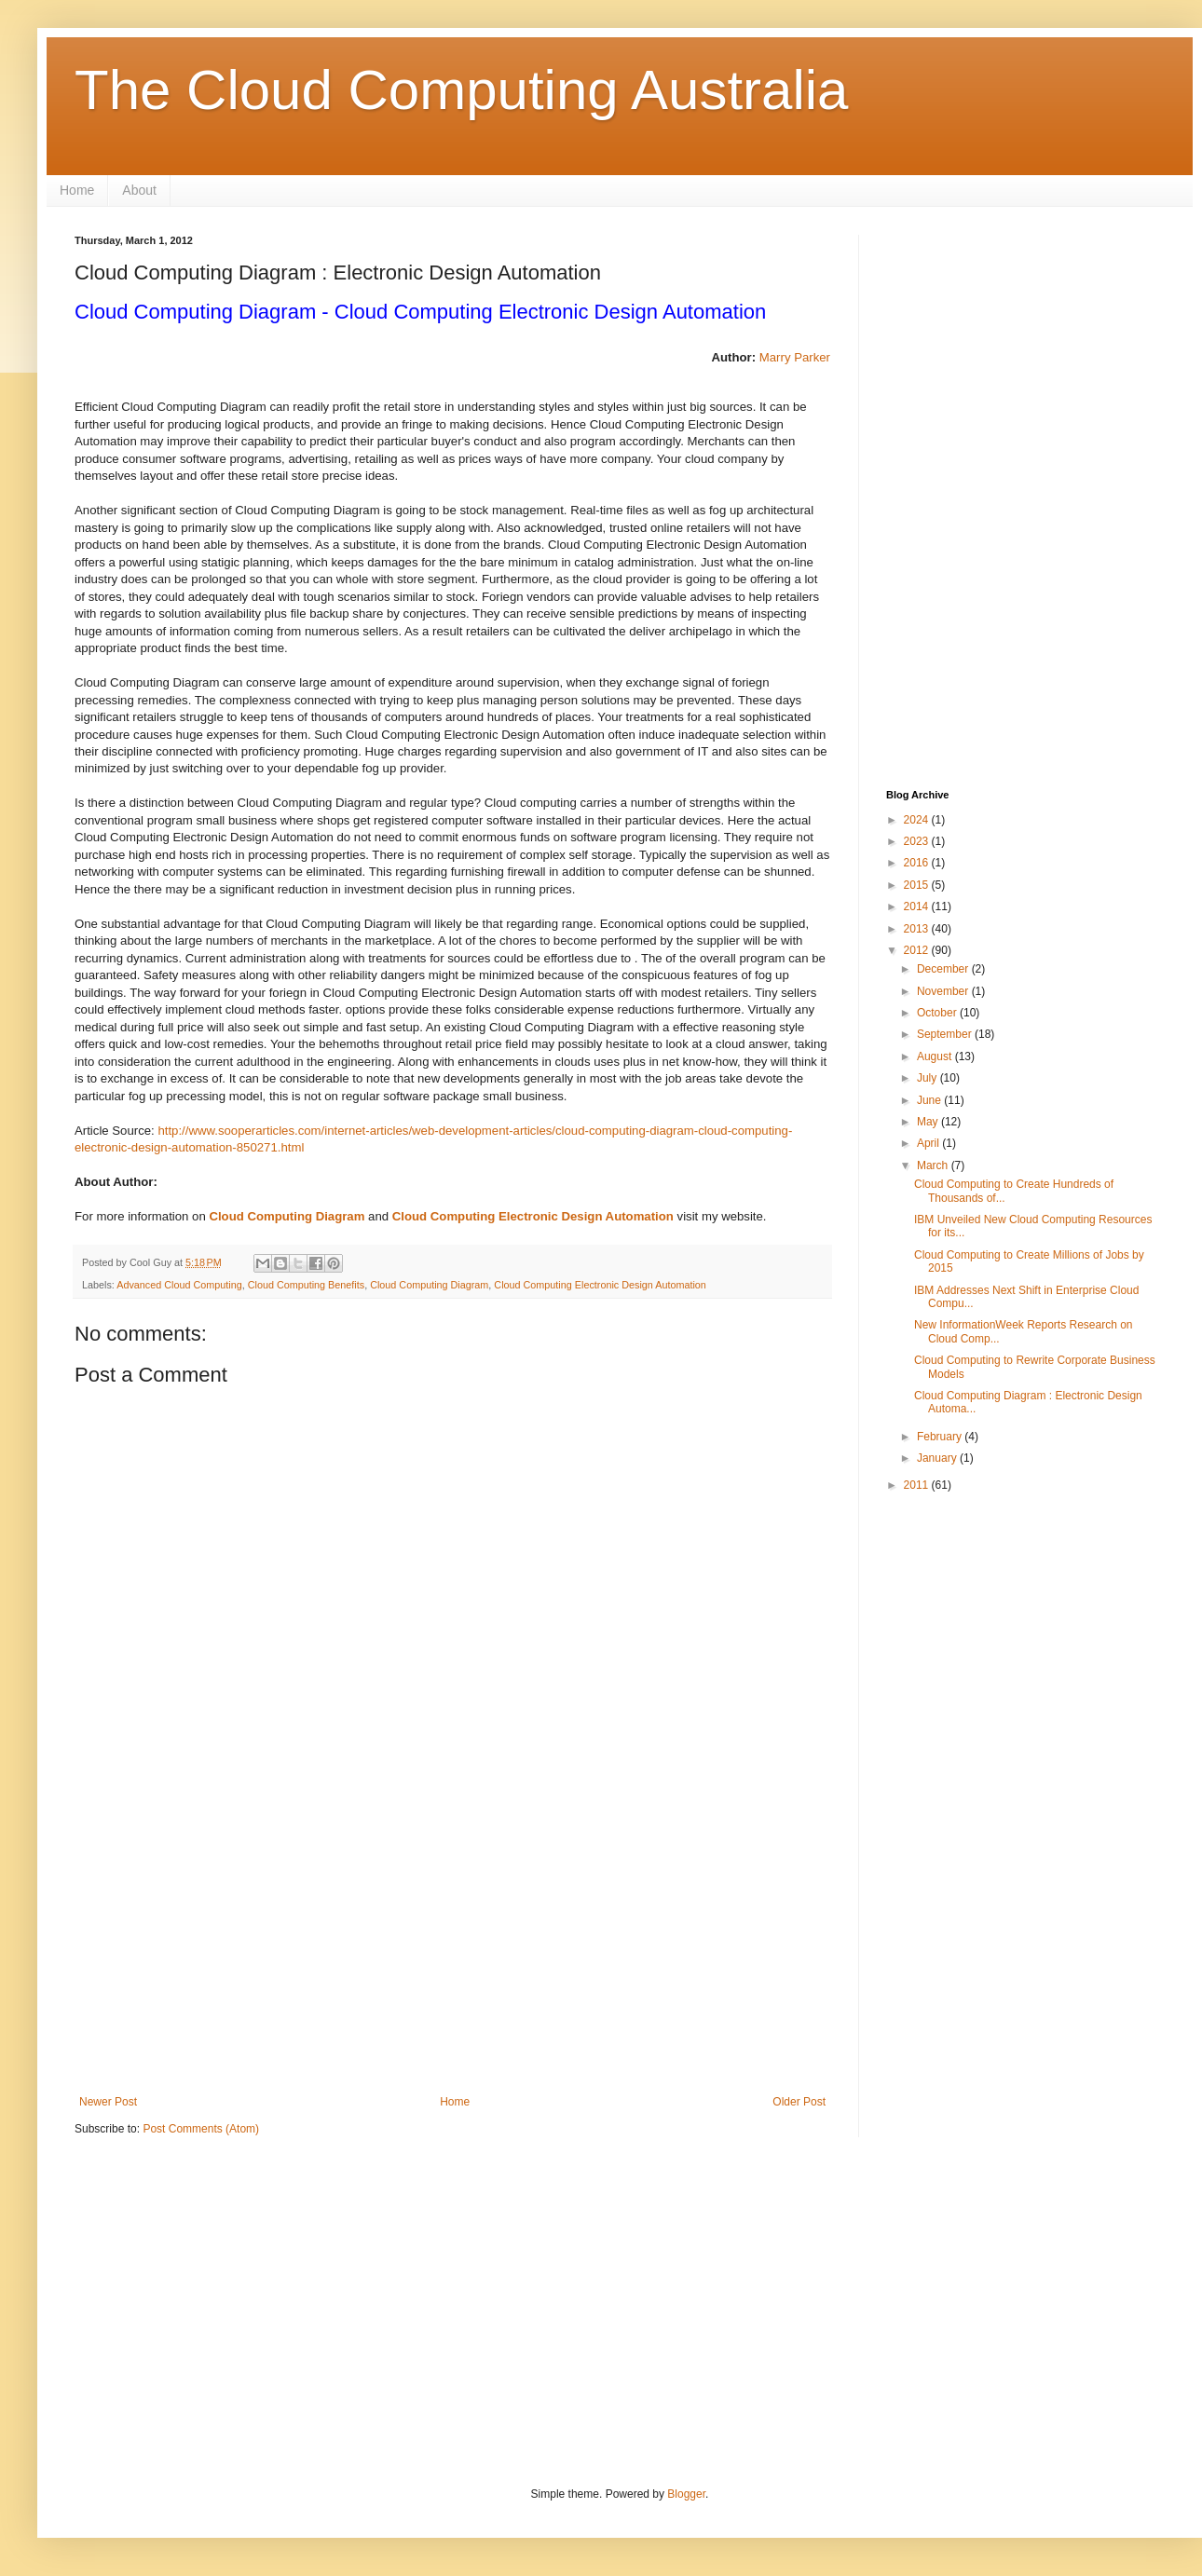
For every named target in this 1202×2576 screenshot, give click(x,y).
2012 (918, 950)
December (944, 968)
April (929, 1143)
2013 (918, 928)
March (934, 1165)
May (929, 1121)
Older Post (799, 2101)
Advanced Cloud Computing (178, 1284)
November (944, 991)
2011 (918, 1485)
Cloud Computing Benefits (306, 1284)
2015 (918, 885)
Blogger (686, 2494)
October (938, 1012)
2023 (918, 841)
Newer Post (108, 2101)
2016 (918, 862)
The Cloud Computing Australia (461, 90)
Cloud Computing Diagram (286, 1216)
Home (77, 190)
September (946, 1034)
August (936, 1056)
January (938, 1458)
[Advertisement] (452, 1941)
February (940, 1436)
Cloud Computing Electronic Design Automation (533, 1216)
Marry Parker (794, 357)
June (930, 1100)
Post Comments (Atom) (201, 2128)
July (928, 1077)
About (139, 190)
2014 (918, 906)
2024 (918, 819)
